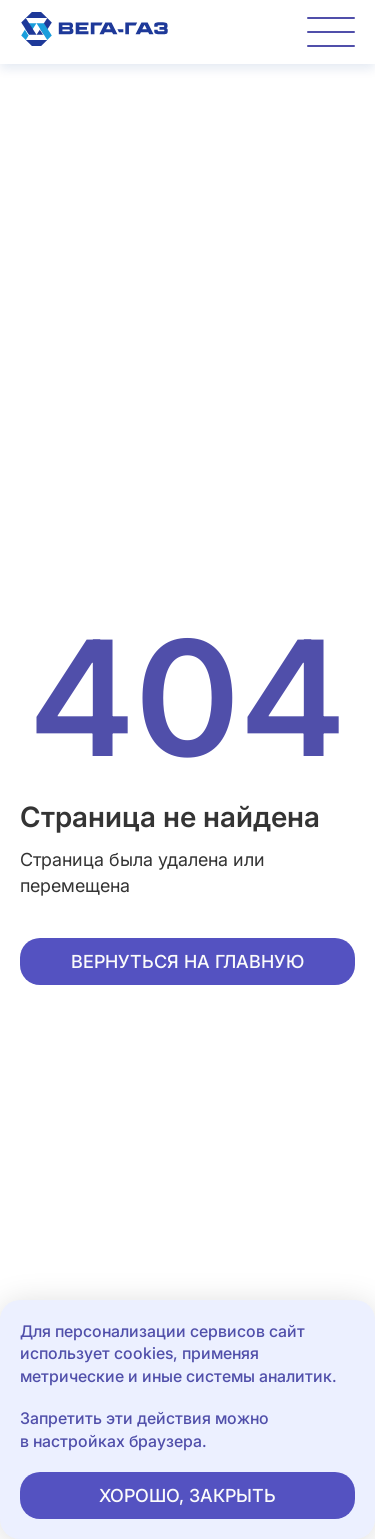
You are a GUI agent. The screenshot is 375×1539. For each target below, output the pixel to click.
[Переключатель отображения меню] (331, 32)
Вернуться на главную (187, 961)
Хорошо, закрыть (187, 1495)
